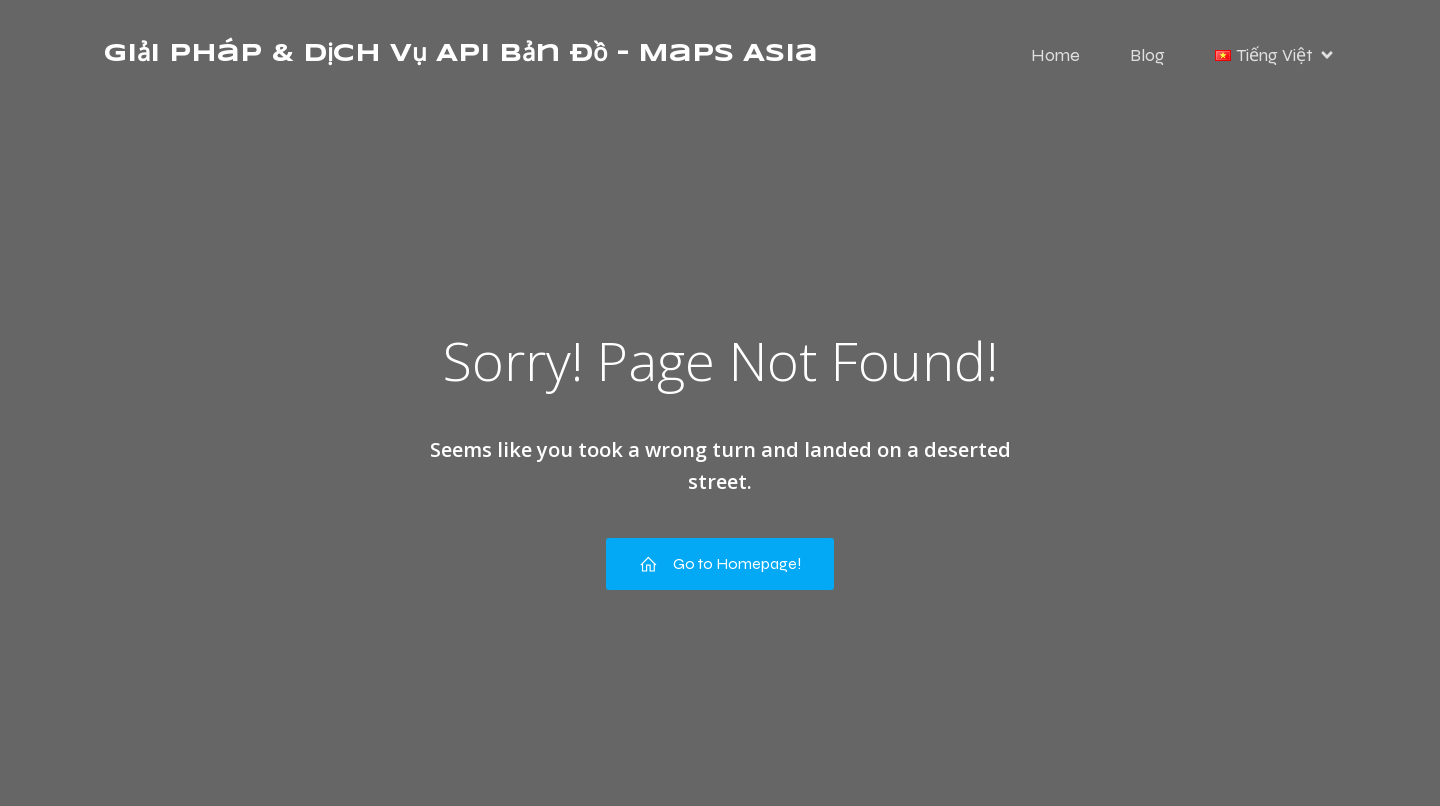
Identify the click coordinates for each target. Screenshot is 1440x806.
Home (1055, 55)
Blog (1147, 55)
